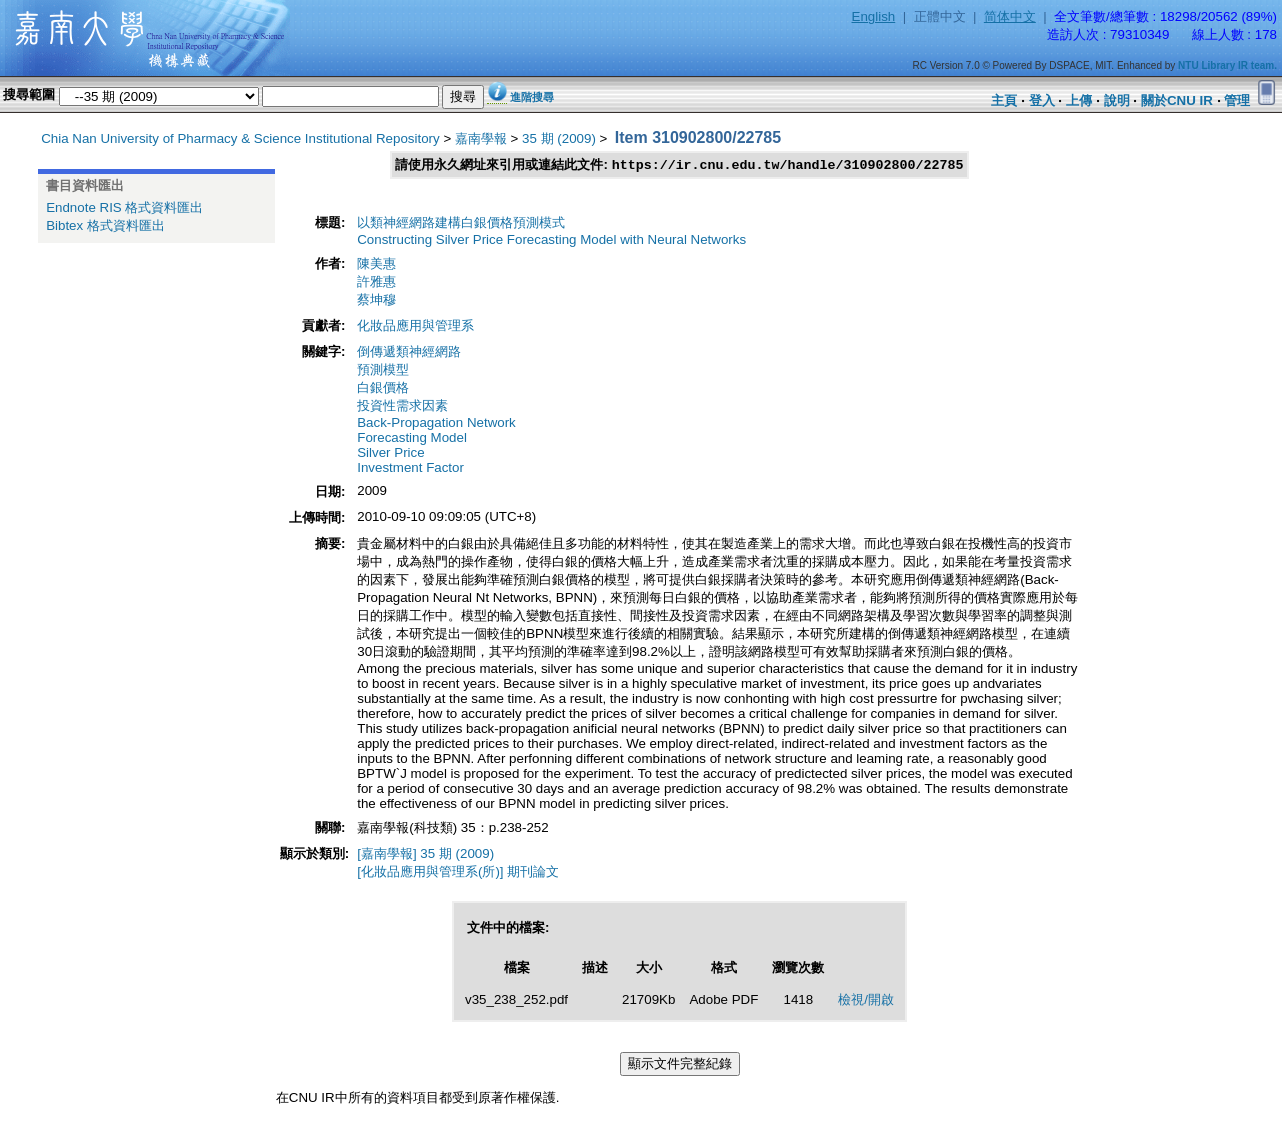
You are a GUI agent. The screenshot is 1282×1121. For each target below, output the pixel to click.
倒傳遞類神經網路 (409, 352)
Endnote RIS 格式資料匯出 (124, 207)
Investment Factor (410, 468)
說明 (1117, 100)
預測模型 (383, 370)
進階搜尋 (532, 97)
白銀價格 (383, 388)
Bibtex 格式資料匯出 (105, 225)
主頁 (1004, 100)
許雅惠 (376, 282)
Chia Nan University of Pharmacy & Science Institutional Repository (240, 138)
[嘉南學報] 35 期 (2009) (425, 854)
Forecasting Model (412, 438)
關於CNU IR (1177, 100)
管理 (1237, 100)
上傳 (1079, 100)
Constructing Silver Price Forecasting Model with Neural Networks (551, 240)
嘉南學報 (481, 138)
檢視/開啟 (866, 1000)
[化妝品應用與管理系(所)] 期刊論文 (458, 872)
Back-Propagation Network (436, 423)
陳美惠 (376, 264)
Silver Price (390, 453)
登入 (1042, 100)
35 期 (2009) (559, 138)
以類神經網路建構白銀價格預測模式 (461, 223)
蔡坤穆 (376, 300)
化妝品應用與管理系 (415, 326)
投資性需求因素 (402, 406)
